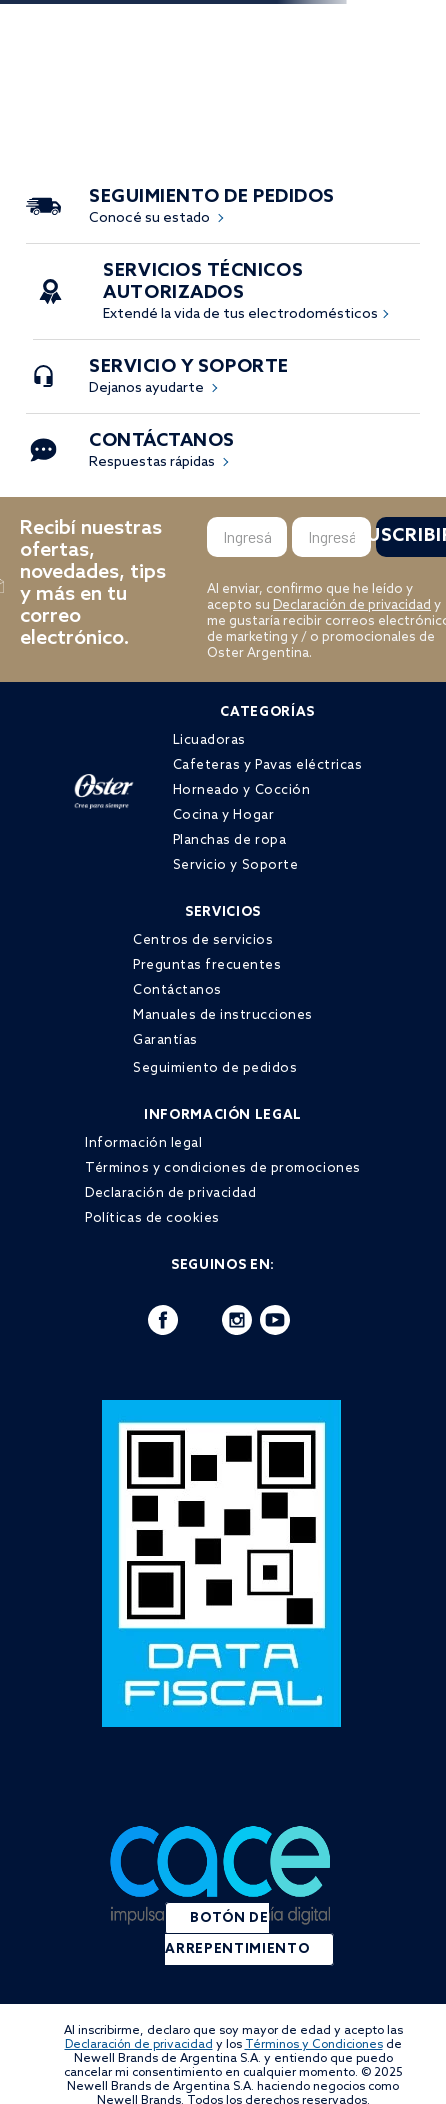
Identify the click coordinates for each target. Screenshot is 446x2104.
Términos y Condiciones (314, 2045)
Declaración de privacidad (352, 605)
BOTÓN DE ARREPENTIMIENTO (237, 1934)
